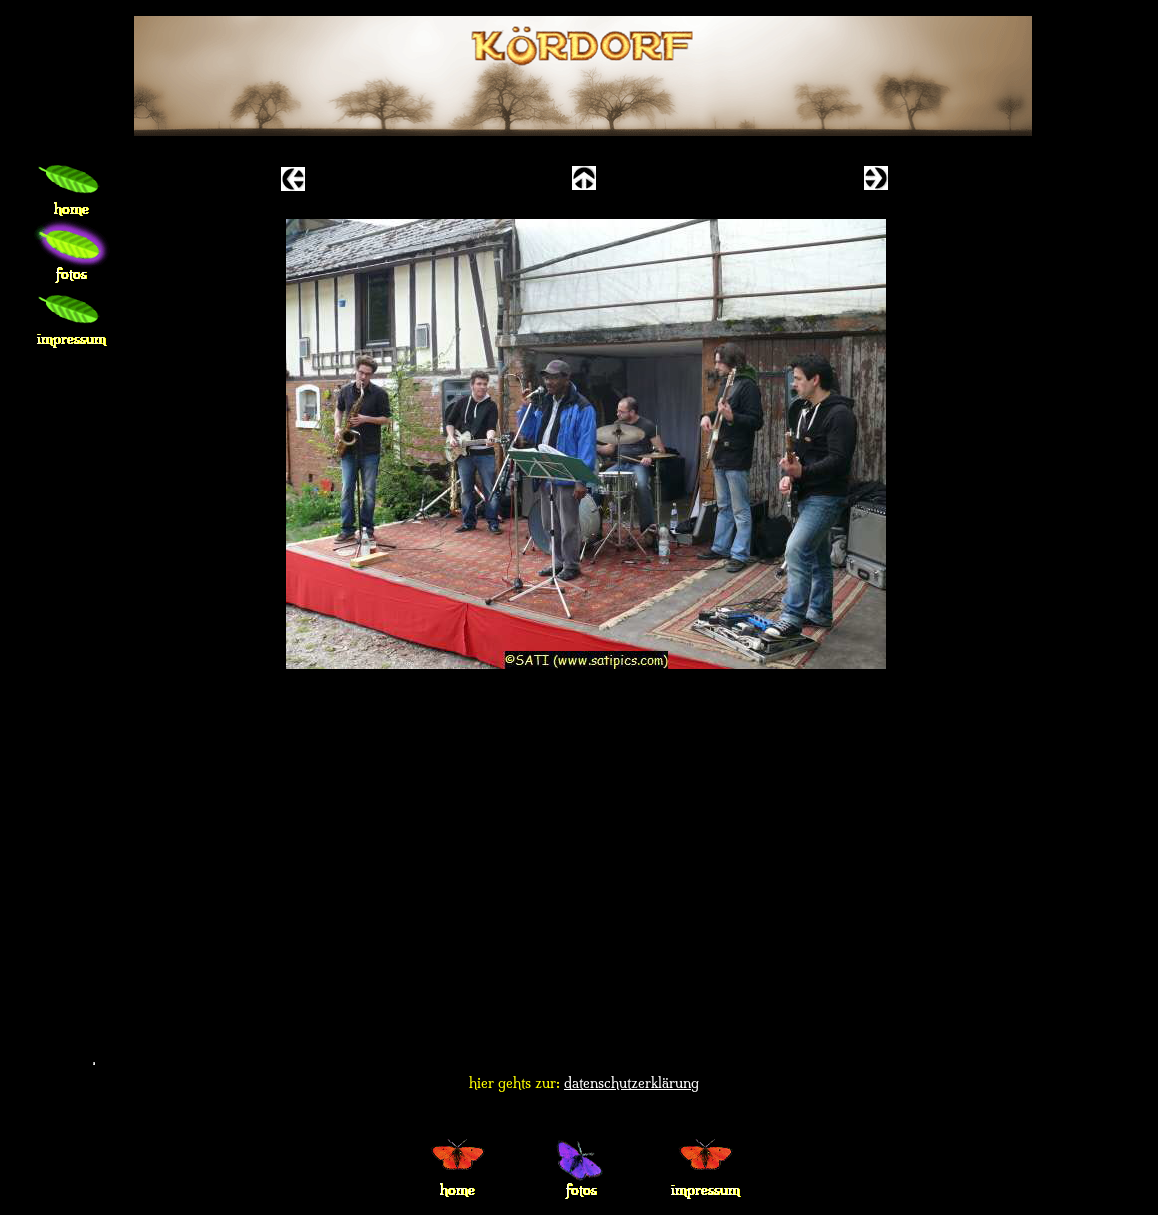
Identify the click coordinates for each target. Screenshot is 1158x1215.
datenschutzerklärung (631, 1083)
